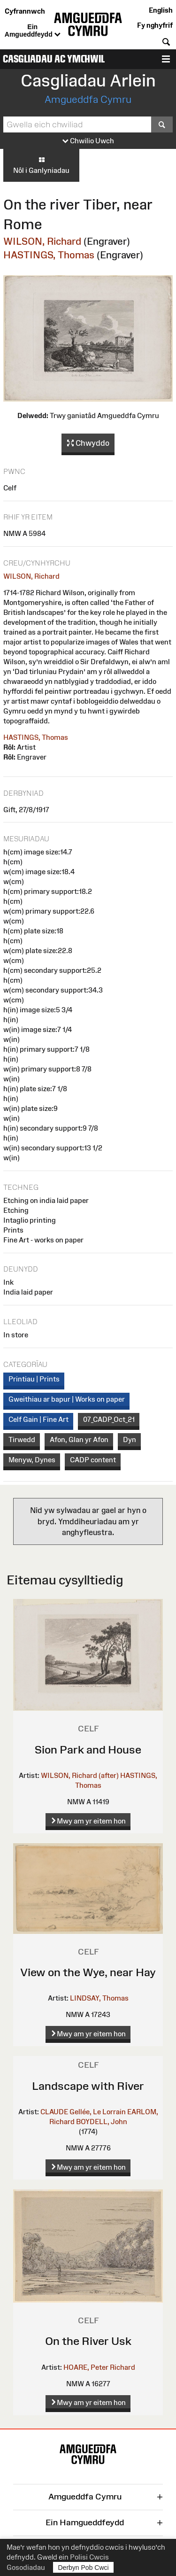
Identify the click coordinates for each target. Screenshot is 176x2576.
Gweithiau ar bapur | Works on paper (66, 1399)
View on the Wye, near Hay (88, 1972)
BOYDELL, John (101, 2122)
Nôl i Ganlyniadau (41, 164)
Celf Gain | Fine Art (38, 1419)
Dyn (129, 1439)
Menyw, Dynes (31, 1460)
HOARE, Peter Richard (99, 2367)
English (161, 10)
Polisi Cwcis (89, 2557)
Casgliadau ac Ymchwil (54, 59)
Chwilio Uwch (88, 141)
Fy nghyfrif (155, 25)
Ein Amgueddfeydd (33, 31)
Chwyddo (88, 443)
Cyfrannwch (25, 11)
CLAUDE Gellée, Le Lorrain (83, 2112)
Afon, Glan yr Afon (79, 1439)
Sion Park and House (88, 1749)
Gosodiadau (26, 2567)
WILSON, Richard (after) (80, 1775)
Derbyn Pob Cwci (83, 2567)
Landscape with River (88, 2085)
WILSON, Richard (42, 241)
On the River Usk (88, 2341)
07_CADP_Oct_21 (109, 1419)
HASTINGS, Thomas (48, 254)
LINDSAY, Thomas (99, 1998)
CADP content (93, 1460)
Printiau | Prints (34, 1379)
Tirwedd (21, 1439)
